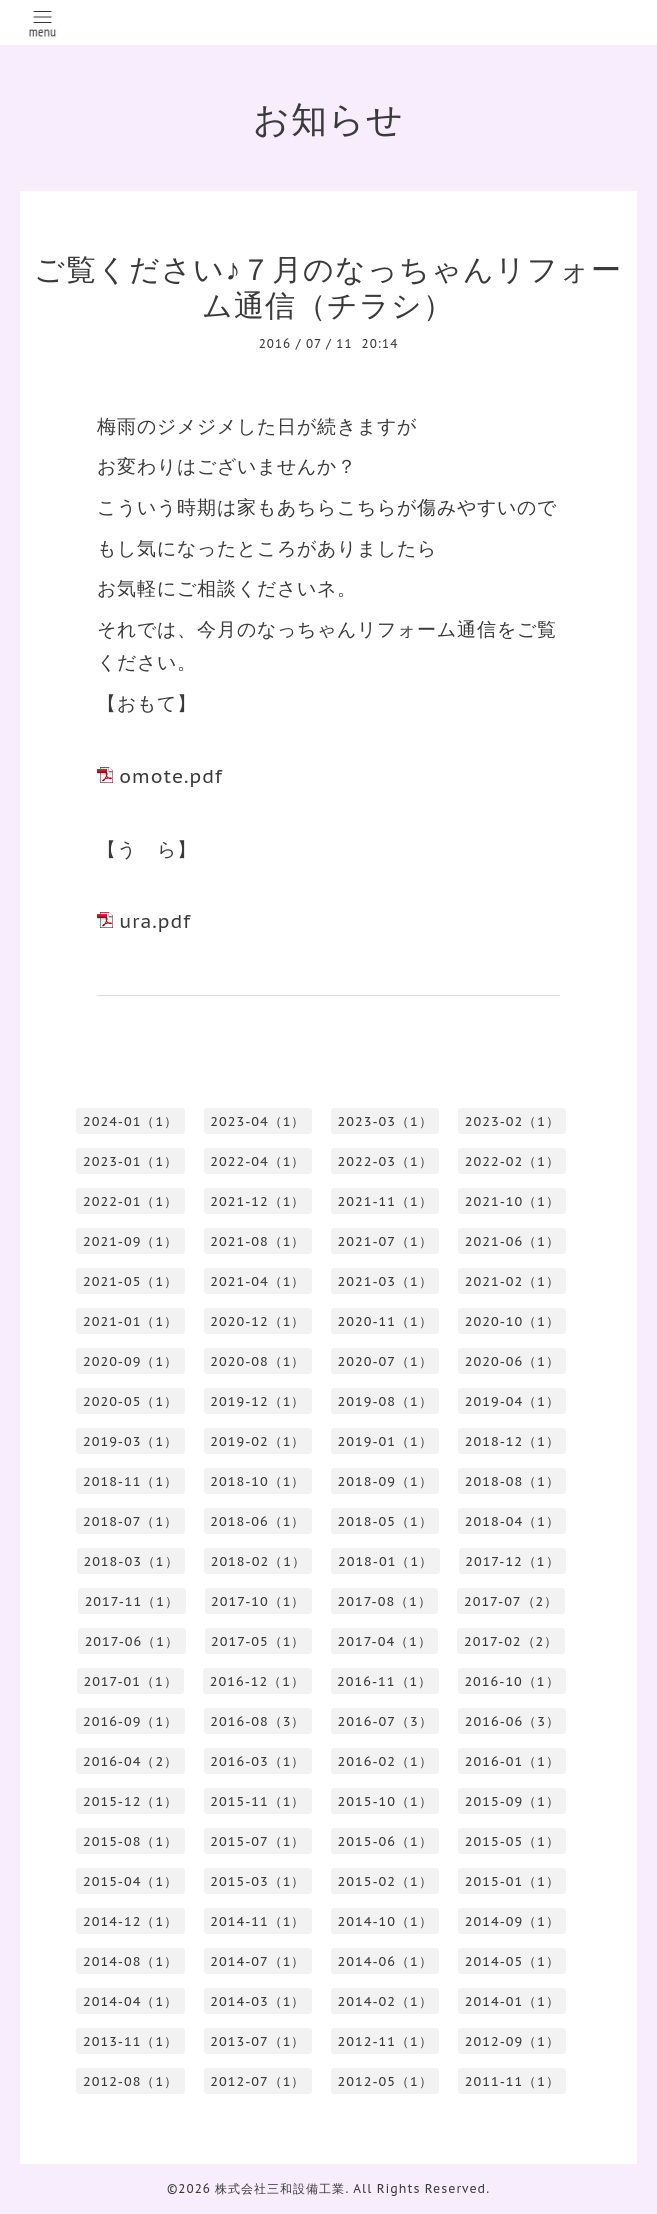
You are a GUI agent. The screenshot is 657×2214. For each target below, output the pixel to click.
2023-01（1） (130, 1161)
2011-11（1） (512, 2081)
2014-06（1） (385, 1961)
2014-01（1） (512, 2001)
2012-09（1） (512, 2041)
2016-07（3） (385, 1721)
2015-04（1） (130, 1881)
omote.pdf (170, 776)
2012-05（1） (385, 2081)
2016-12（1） (257, 1681)
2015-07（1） (257, 1841)
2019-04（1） (512, 1401)
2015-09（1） (512, 1801)
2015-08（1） (130, 1841)
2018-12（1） (512, 1441)
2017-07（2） (511, 1601)
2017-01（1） (130, 1681)
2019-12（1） (257, 1401)
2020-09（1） (130, 1361)
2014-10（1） (385, 1921)
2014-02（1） (385, 2001)
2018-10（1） (257, 1481)
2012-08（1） (130, 2081)
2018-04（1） (512, 1521)
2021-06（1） (512, 1241)
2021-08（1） (257, 1241)
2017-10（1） (258, 1601)
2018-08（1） (512, 1481)
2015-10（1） (385, 1801)
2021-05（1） (130, 1281)
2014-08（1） (130, 1961)
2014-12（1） (130, 1921)
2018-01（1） (385, 1561)
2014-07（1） (257, 1961)
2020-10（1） (512, 1321)
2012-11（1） (385, 2041)
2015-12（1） (130, 1801)
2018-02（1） (258, 1561)
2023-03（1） (385, 1121)
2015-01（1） (512, 1881)
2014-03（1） (257, 2001)
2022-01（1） (130, 1201)
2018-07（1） (130, 1521)
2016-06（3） (512, 1721)
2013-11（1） (130, 2041)
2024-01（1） (130, 1121)
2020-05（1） (130, 1401)
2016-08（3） (257, 1721)
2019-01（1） (385, 1441)
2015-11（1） (257, 1801)
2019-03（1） (130, 1441)
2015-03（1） (257, 1881)
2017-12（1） (512, 1561)
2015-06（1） (385, 1841)
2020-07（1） (385, 1361)
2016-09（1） (130, 1721)
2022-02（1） (512, 1161)
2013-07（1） (257, 2041)
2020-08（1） (257, 1361)
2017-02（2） (511, 1641)
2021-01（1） (130, 1321)
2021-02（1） (512, 1281)
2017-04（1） (385, 1641)
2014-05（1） (512, 1961)
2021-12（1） (257, 1201)
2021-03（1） (385, 1281)
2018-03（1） (130, 1561)
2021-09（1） (130, 1241)
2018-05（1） (385, 1521)
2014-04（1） (130, 2001)
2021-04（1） (257, 1281)
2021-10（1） (512, 1201)
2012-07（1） (257, 2081)
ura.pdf (155, 921)
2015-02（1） (385, 1881)
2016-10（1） (511, 1681)
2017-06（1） (132, 1641)
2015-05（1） (512, 1841)
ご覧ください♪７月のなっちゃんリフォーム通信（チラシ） (328, 286)
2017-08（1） (385, 1601)
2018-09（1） (385, 1481)
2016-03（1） (257, 1761)
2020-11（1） (385, 1321)
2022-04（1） (257, 1161)
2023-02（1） (512, 1121)
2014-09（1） (512, 1921)
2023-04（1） (257, 1121)
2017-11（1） (132, 1601)
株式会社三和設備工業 (280, 2188)
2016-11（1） (384, 1681)
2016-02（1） (385, 1761)
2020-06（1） (512, 1361)
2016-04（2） (130, 1761)
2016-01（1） (512, 1761)
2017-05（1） (258, 1641)
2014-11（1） (257, 1921)
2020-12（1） (257, 1321)
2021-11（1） (385, 1201)
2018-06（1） (257, 1521)
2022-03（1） (385, 1161)
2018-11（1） (130, 1481)
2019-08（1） (385, 1401)
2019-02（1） (257, 1441)
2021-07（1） (385, 1241)
